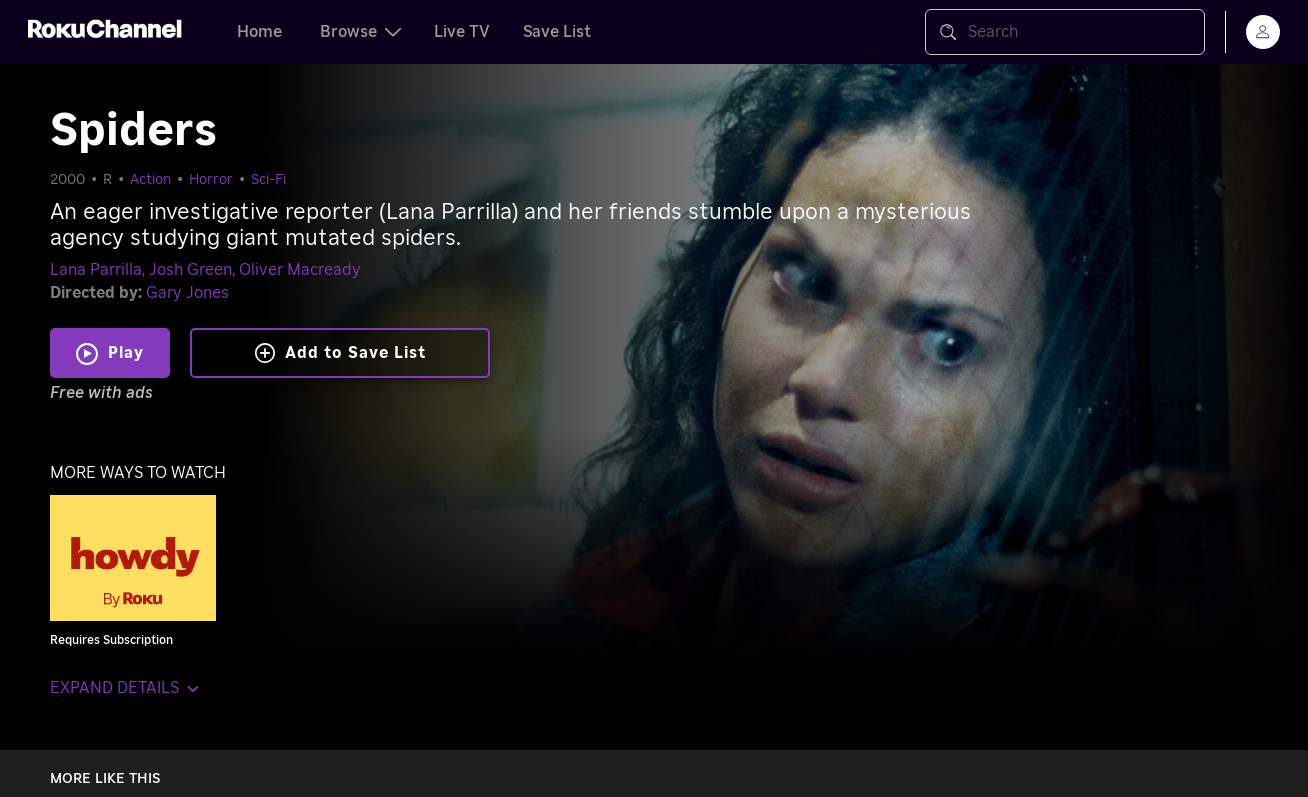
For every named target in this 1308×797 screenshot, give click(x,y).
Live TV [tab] (462, 32)
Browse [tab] (360, 32)
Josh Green (190, 270)
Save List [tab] (557, 32)
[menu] (1263, 32)
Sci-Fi (268, 180)
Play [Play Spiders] (126, 353)
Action (150, 180)
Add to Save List (340, 353)
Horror (211, 180)
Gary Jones (187, 293)
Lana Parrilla (96, 270)
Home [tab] (259, 32)
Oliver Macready (300, 270)
